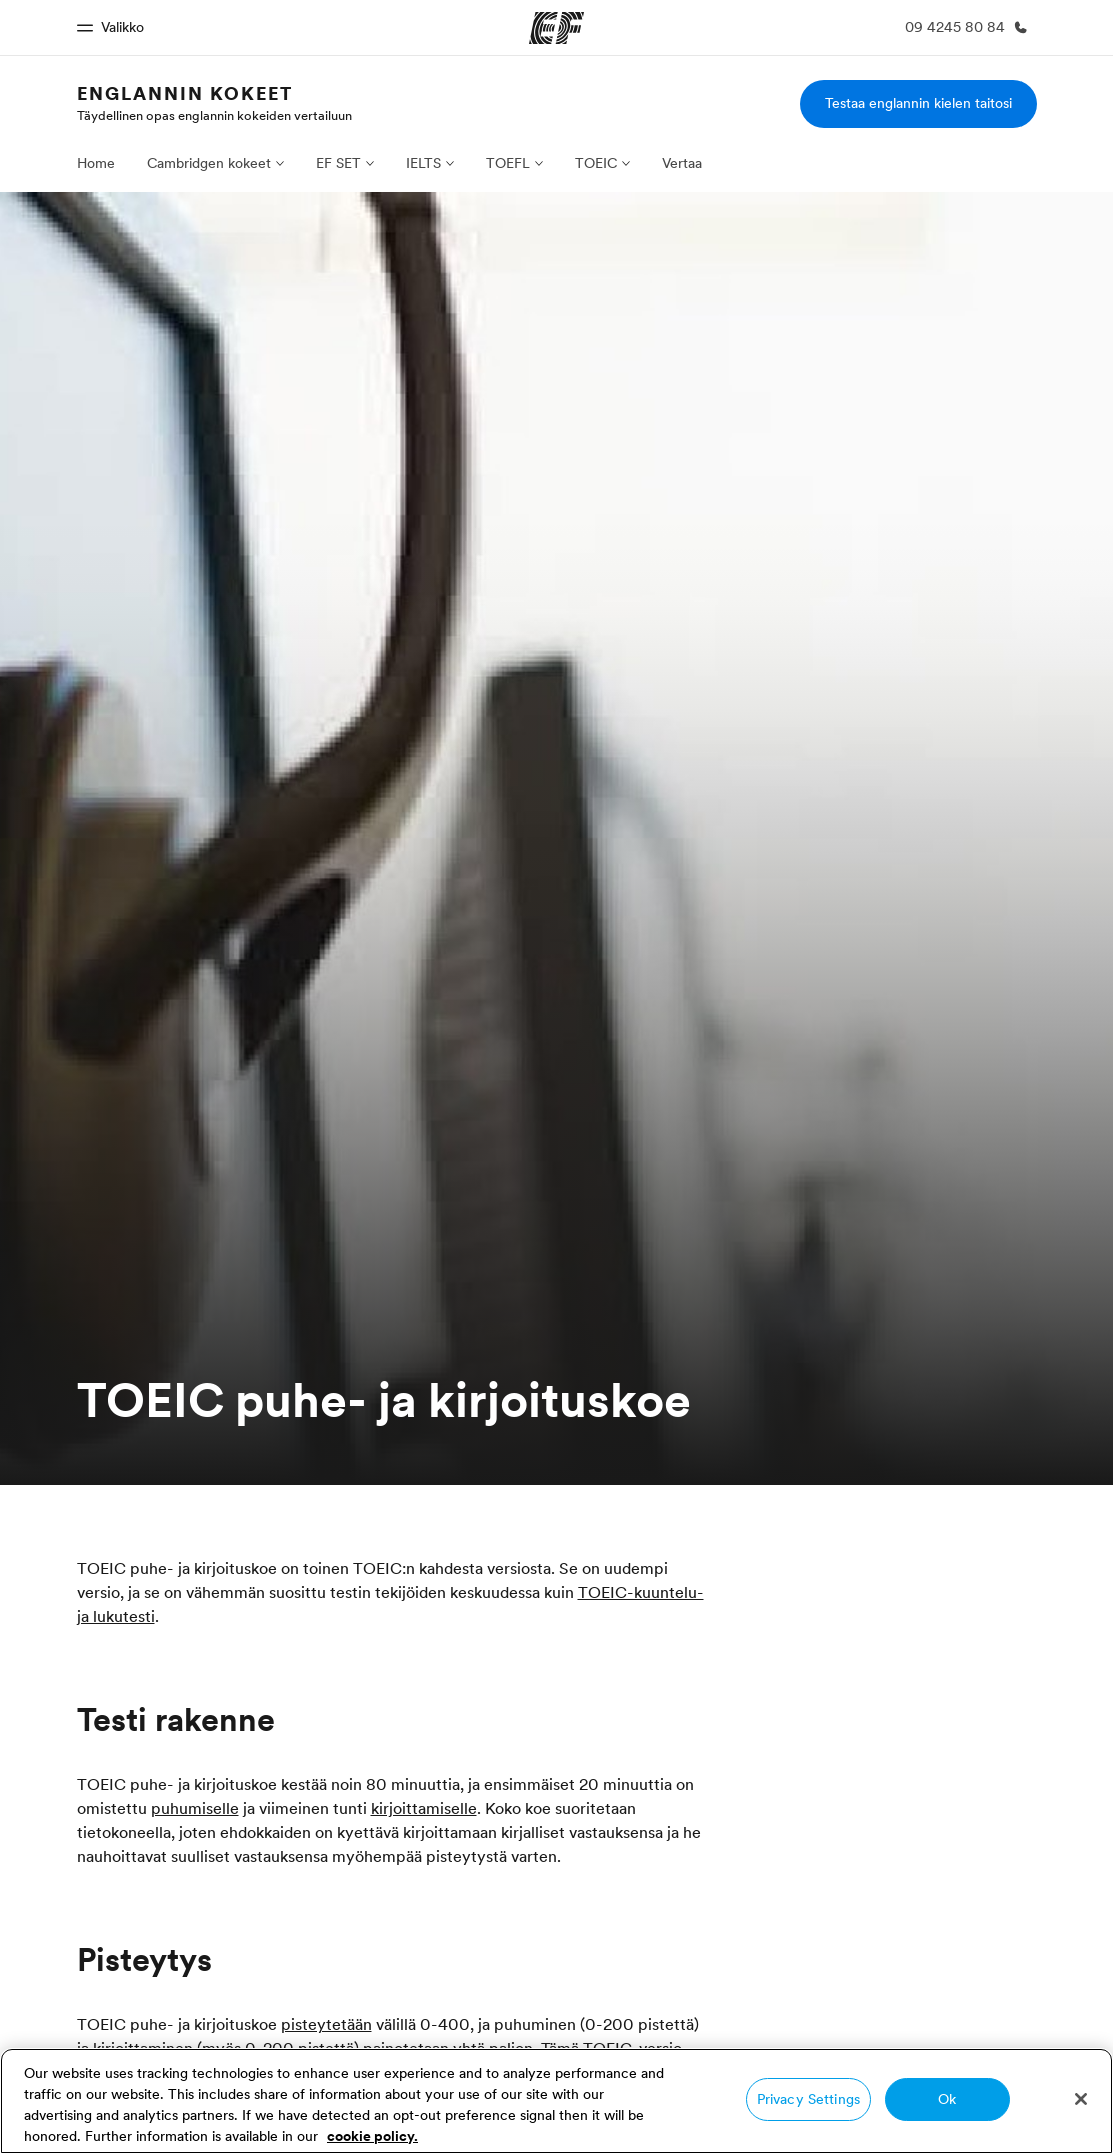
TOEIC (596, 163)
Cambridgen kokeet (209, 163)
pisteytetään (326, 2024)
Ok (947, 2099)
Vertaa (682, 163)
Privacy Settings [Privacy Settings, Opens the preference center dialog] (808, 2099)
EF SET (338, 163)
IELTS (423, 163)
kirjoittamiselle (424, 1808)
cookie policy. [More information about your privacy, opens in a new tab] (372, 2136)
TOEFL (508, 163)
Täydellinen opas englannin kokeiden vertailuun (214, 115)
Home (96, 163)
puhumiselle (195, 1808)
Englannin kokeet (185, 93)
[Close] (1081, 2099)
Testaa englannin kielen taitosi (918, 103)
